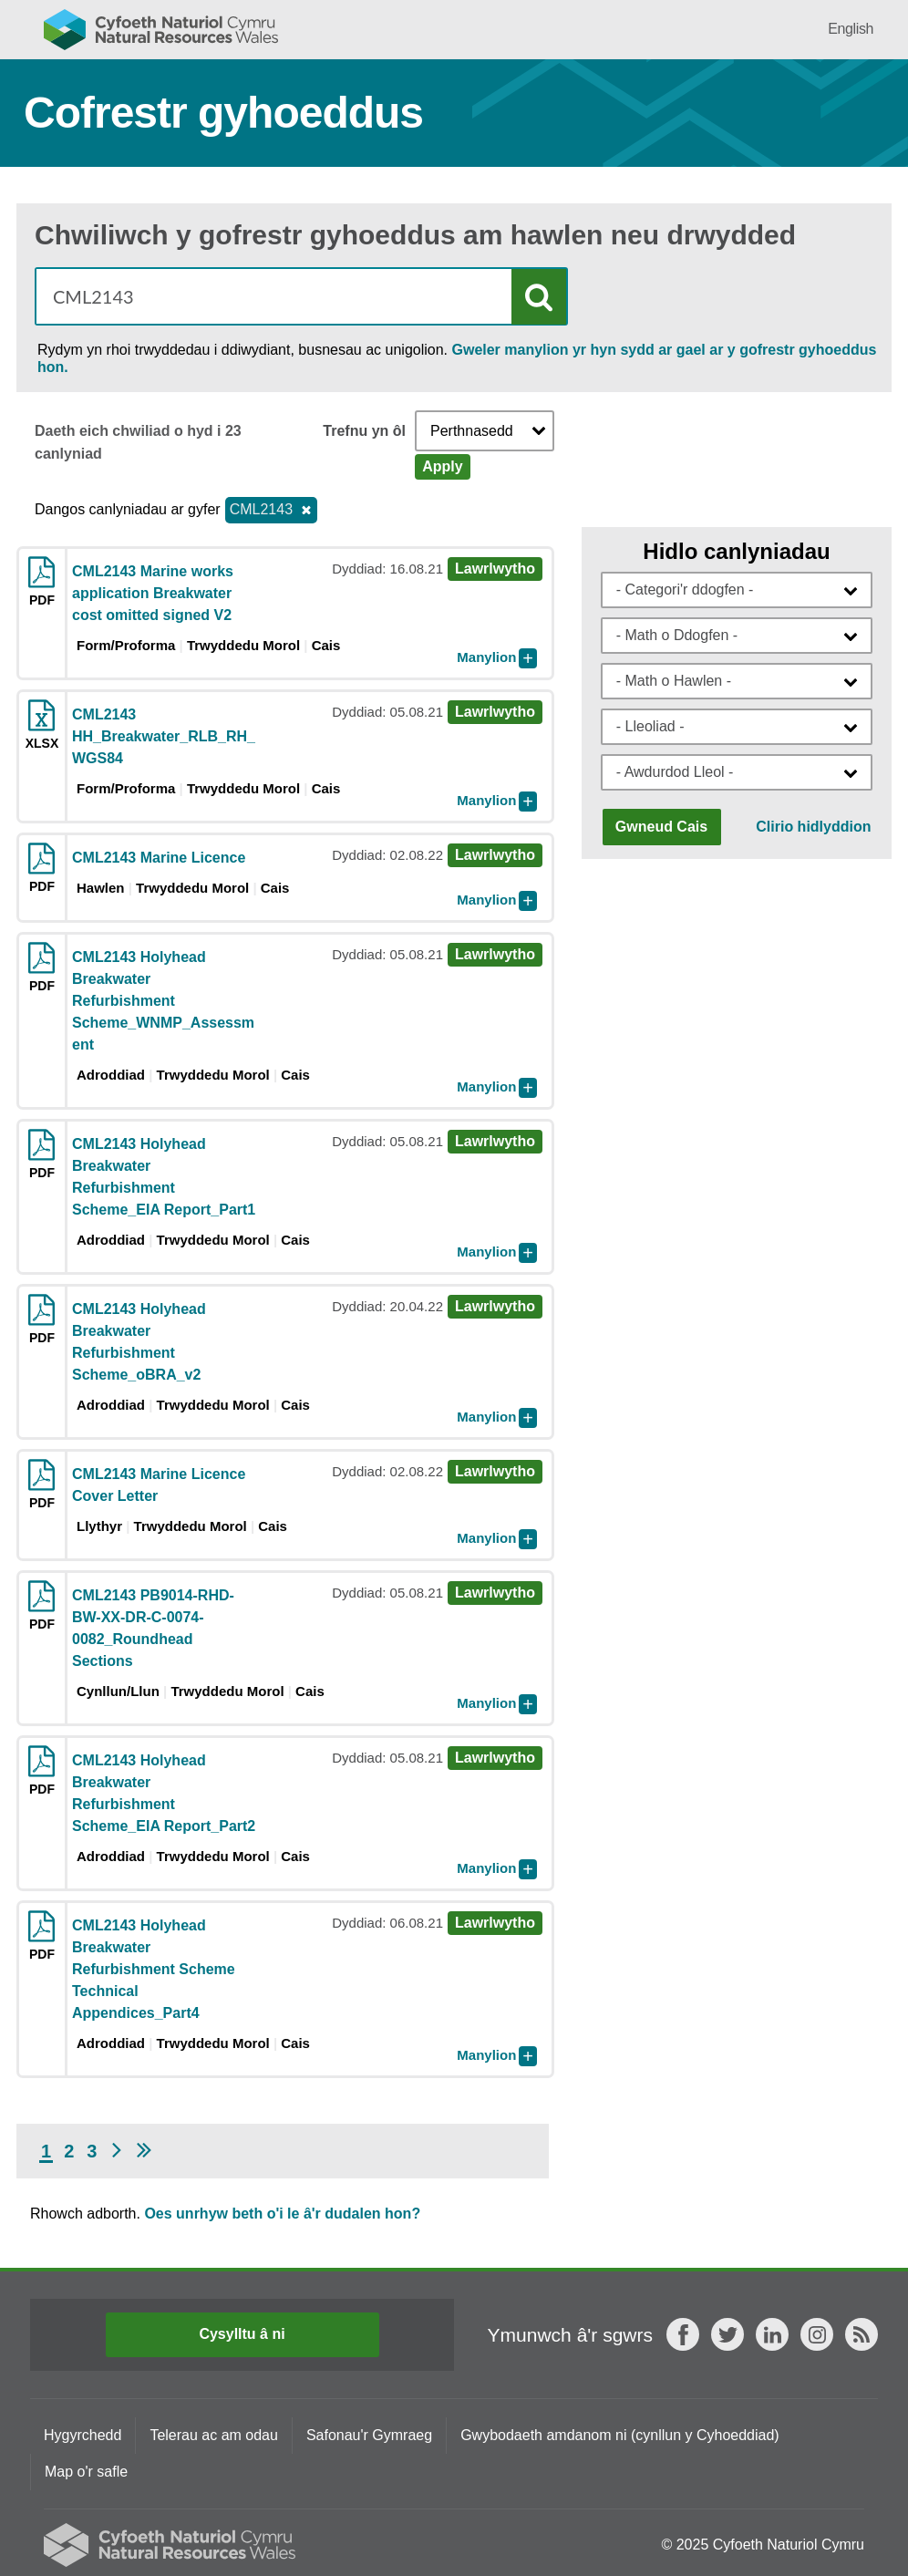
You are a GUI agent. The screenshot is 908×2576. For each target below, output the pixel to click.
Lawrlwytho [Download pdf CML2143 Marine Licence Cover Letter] (495, 1471)
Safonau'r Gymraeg (369, 2435)
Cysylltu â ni (241, 2334)
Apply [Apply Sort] (442, 466)
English (850, 28)
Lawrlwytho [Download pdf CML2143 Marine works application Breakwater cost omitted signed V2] (495, 568)
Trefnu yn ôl (364, 431)
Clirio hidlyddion (813, 826)
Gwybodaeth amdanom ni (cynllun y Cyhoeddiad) (619, 2435)
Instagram (816, 2334)
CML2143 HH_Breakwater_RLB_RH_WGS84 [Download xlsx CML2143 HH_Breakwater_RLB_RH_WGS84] (163, 736)
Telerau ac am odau (214, 2435)
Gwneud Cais (661, 826)
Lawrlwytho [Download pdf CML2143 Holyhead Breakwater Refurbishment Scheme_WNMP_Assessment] (495, 954)
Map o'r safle (86, 2471)
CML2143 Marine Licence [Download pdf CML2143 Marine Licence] (158, 857)
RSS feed (861, 2334)
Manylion (486, 657)
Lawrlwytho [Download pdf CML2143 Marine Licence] (495, 855)
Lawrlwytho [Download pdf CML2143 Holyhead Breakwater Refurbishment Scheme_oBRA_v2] (495, 1306)
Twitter (727, 2334)
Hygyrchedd (82, 2435)
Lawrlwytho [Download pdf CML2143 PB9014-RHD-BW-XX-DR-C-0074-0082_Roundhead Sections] (495, 1592)
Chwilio (538, 297)
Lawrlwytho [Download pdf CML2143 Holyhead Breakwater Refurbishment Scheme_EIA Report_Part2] (495, 1757)
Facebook (682, 2334)
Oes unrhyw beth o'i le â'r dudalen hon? (282, 2213)
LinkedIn (772, 2334)
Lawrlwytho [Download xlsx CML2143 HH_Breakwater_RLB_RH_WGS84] (495, 711)
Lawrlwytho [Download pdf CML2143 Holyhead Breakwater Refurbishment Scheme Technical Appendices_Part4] (495, 1922)
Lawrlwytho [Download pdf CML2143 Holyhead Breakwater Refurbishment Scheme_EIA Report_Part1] (495, 1141)
